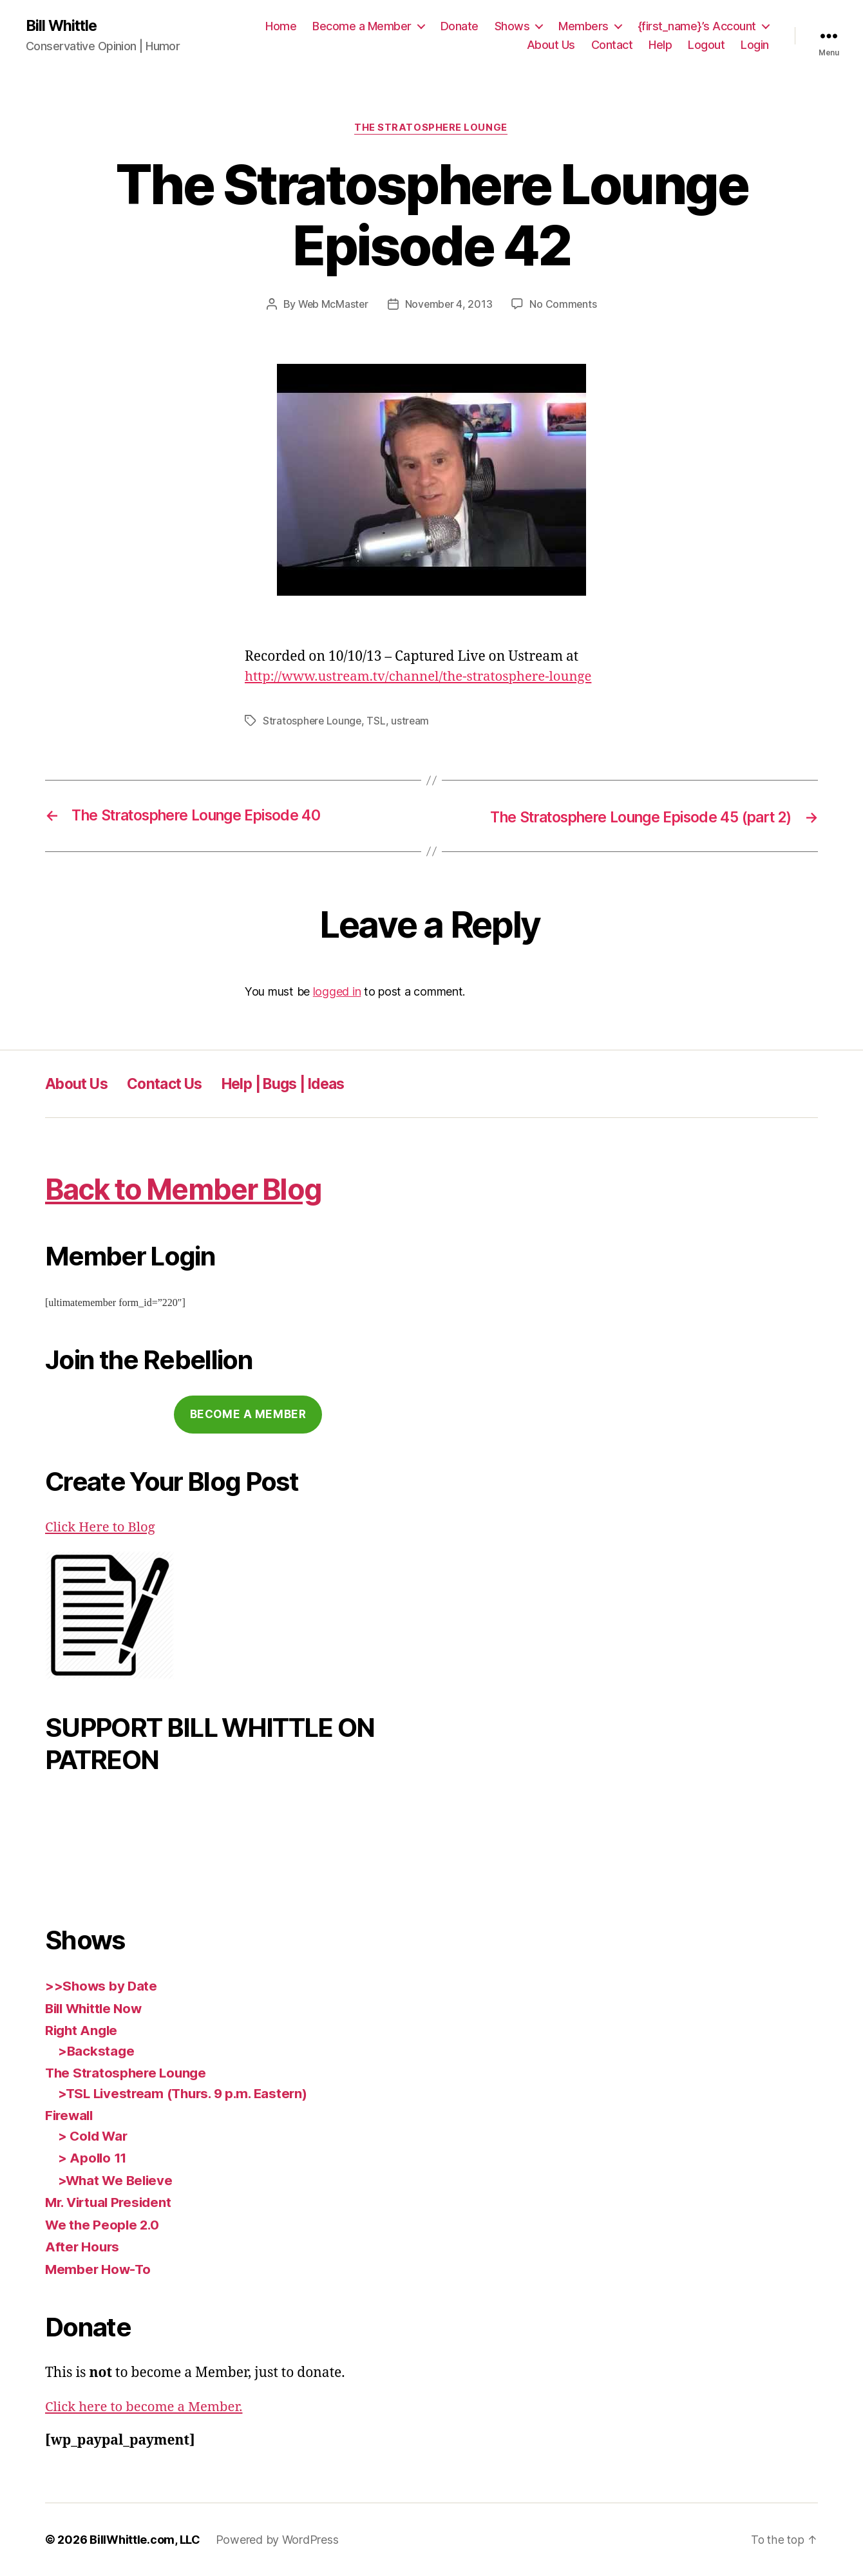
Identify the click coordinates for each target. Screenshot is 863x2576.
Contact (612, 45)
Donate (460, 26)
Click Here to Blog (101, 1527)
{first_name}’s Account (697, 26)
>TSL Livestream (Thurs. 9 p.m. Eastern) (187, 2093)
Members (583, 26)
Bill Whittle (63, 25)
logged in (337, 991)
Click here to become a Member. (147, 2407)
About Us (551, 45)
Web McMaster (332, 305)
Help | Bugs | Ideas (299, 1083)
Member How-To (99, 2269)
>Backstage (96, 2051)
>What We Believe (117, 2180)
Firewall (70, 2116)
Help (660, 45)
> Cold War (94, 2136)
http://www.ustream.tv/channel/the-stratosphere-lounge (424, 677)
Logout (706, 45)
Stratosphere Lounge (313, 721)
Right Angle (82, 2031)
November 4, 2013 (449, 305)
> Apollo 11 (93, 2158)
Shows (512, 26)
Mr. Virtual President (111, 2203)
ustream (412, 721)
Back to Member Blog (193, 1189)
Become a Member (362, 26)
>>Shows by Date (102, 1986)
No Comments (564, 305)
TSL (377, 721)
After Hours (83, 2247)
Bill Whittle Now (96, 2008)
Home (280, 26)
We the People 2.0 (103, 2225)
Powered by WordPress (277, 2539)
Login (755, 45)
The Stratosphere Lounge (431, 129)
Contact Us (172, 1083)
